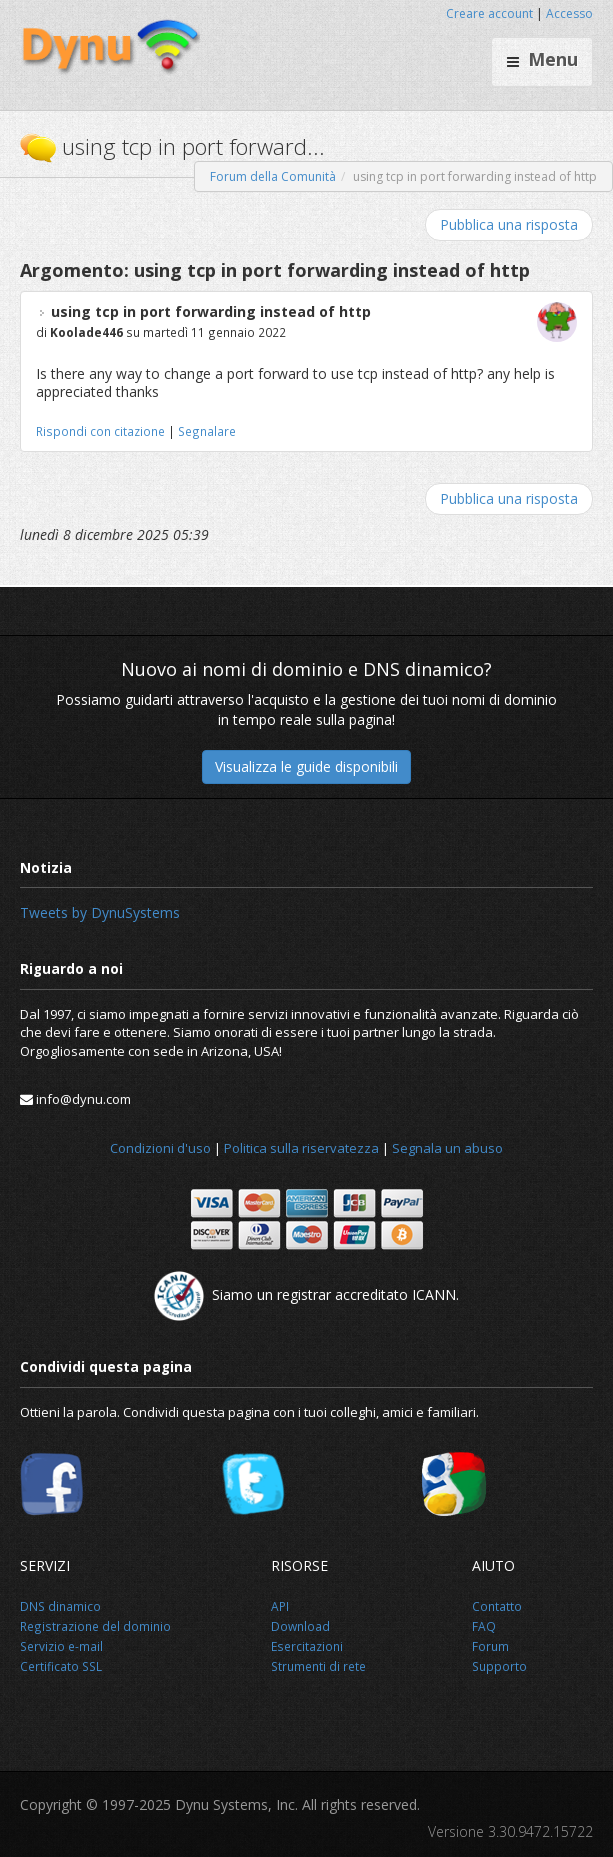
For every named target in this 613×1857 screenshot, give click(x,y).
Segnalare (207, 431)
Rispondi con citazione (100, 431)
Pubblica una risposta (509, 224)
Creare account (489, 13)
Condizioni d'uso (160, 1148)
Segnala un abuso (447, 1148)
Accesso (569, 13)
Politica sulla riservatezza (301, 1148)
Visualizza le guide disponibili (306, 766)
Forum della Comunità (273, 176)
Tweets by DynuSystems (100, 912)
